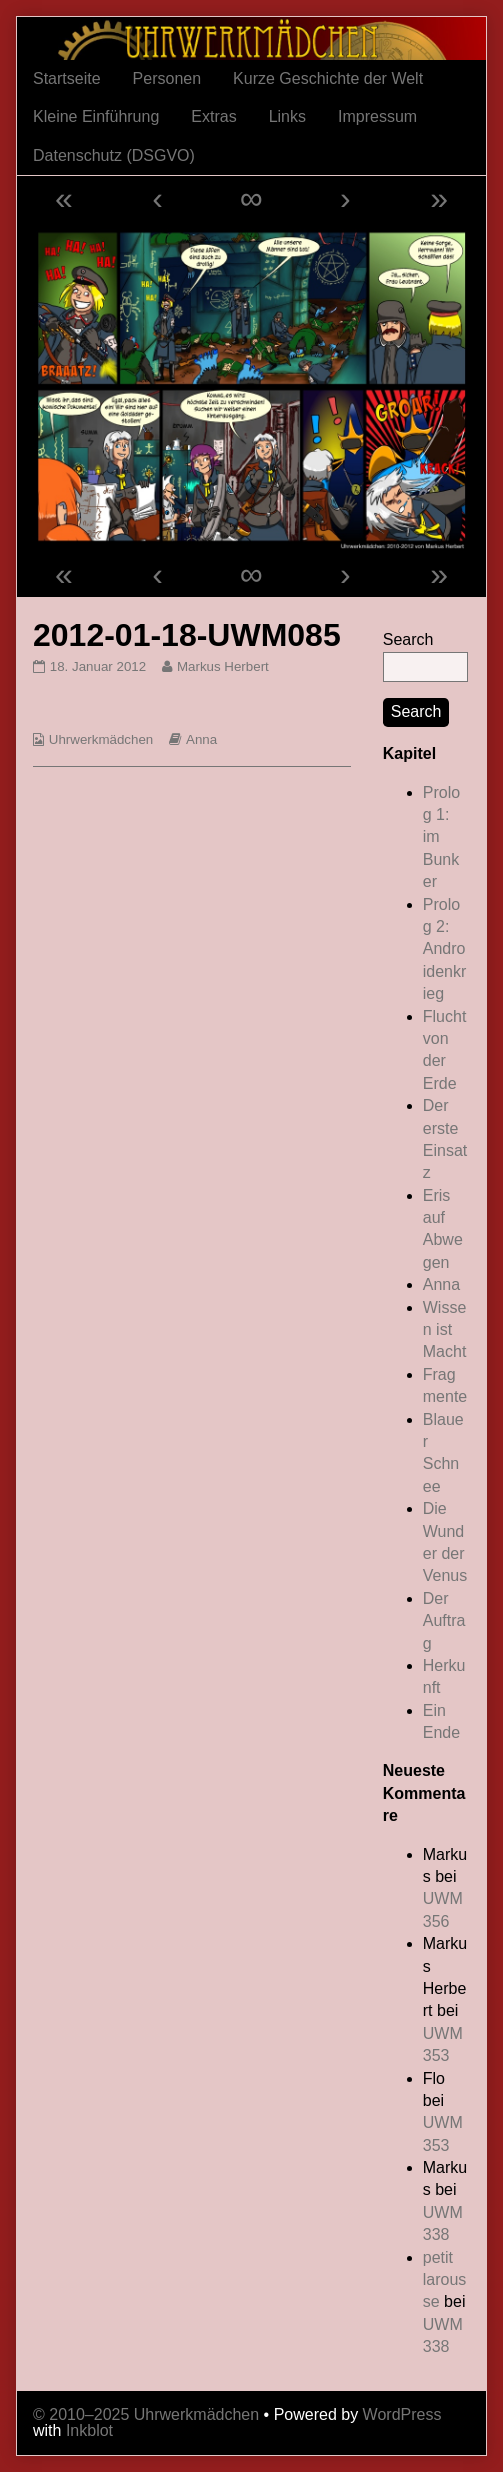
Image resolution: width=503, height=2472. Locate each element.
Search (408, 639)
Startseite (67, 78)
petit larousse (445, 2280)
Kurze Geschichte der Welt (328, 78)
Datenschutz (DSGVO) (114, 155)
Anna (201, 739)
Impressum (377, 116)
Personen (167, 78)
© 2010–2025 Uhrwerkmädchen (146, 2414)
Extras (213, 116)
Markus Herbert (222, 666)
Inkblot (89, 2430)
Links (287, 116)
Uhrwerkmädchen (101, 739)
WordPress (402, 2414)
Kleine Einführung (96, 116)
